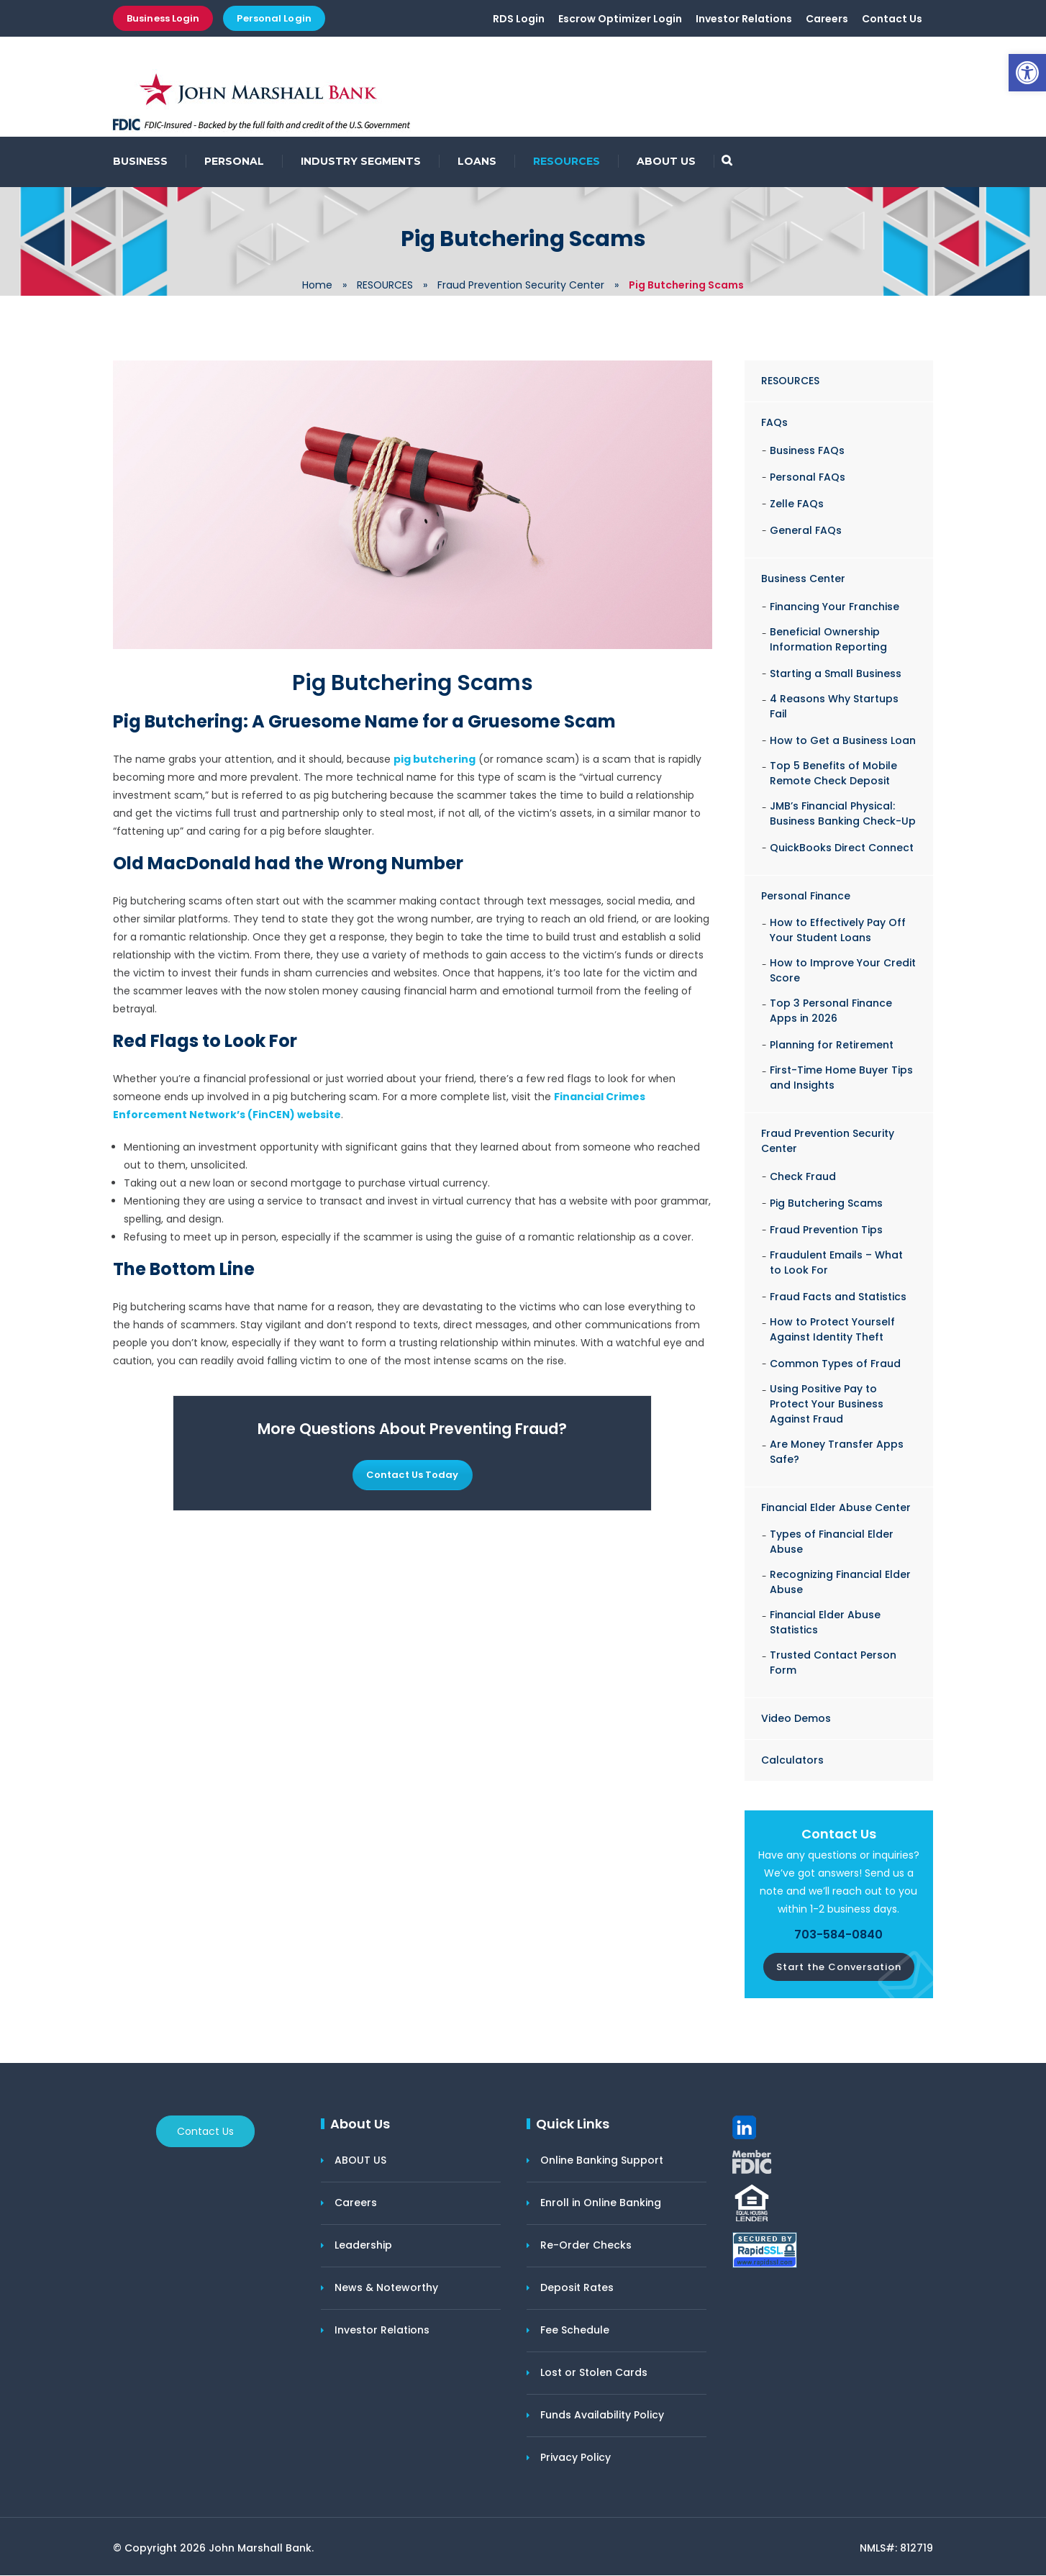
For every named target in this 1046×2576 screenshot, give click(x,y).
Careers (827, 19)
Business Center (803, 579)
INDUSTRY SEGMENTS (361, 161)
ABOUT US (666, 161)
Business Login (163, 18)
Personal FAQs (807, 478)
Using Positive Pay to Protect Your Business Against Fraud (826, 1404)
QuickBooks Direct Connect (842, 848)
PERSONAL (234, 161)
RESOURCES (566, 161)
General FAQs (806, 531)
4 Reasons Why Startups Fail (834, 707)
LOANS (477, 161)
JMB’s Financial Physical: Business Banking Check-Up (843, 814)
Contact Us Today (412, 1475)
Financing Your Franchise (834, 607)
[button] (1027, 72)
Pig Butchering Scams (826, 1204)
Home (317, 285)
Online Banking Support (601, 2161)
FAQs (774, 423)
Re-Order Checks (586, 2246)
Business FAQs (807, 451)
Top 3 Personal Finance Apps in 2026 (831, 1011)
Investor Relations (744, 19)
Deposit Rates (577, 2288)
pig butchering (435, 760)
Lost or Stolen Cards (593, 2373)
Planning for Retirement (831, 1045)
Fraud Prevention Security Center (520, 285)
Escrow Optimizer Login (620, 19)
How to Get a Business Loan (843, 741)
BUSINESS (140, 161)
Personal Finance (805, 896)
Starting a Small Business (835, 674)
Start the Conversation (838, 1967)
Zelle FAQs (797, 504)
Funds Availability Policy (602, 2415)
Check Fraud (803, 1177)
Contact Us (892, 19)
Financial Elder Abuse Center (836, 1508)
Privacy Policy (575, 2458)
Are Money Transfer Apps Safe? (837, 1452)
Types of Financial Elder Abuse (831, 1542)
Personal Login (274, 18)
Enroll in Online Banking (600, 2203)
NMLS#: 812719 (896, 2548)
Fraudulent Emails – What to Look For (836, 1263)
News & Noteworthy (386, 2288)
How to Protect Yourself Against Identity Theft (832, 1330)
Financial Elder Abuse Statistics (825, 1623)
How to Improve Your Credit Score (843, 971)
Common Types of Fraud (835, 1364)
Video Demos (796, 1719)
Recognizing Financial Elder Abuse (840, 1582)
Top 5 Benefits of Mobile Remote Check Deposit (833, 774)
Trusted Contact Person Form (833, 1663)
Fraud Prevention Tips (826, 1230)
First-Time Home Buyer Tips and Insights (841, 1078)
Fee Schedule (574, 2330)
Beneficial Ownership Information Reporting (828, 640)
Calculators (792, 1761)
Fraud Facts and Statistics (838, 1297)
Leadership (363, 2246)
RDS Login (519, 19)
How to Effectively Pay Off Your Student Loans (838, 930)
